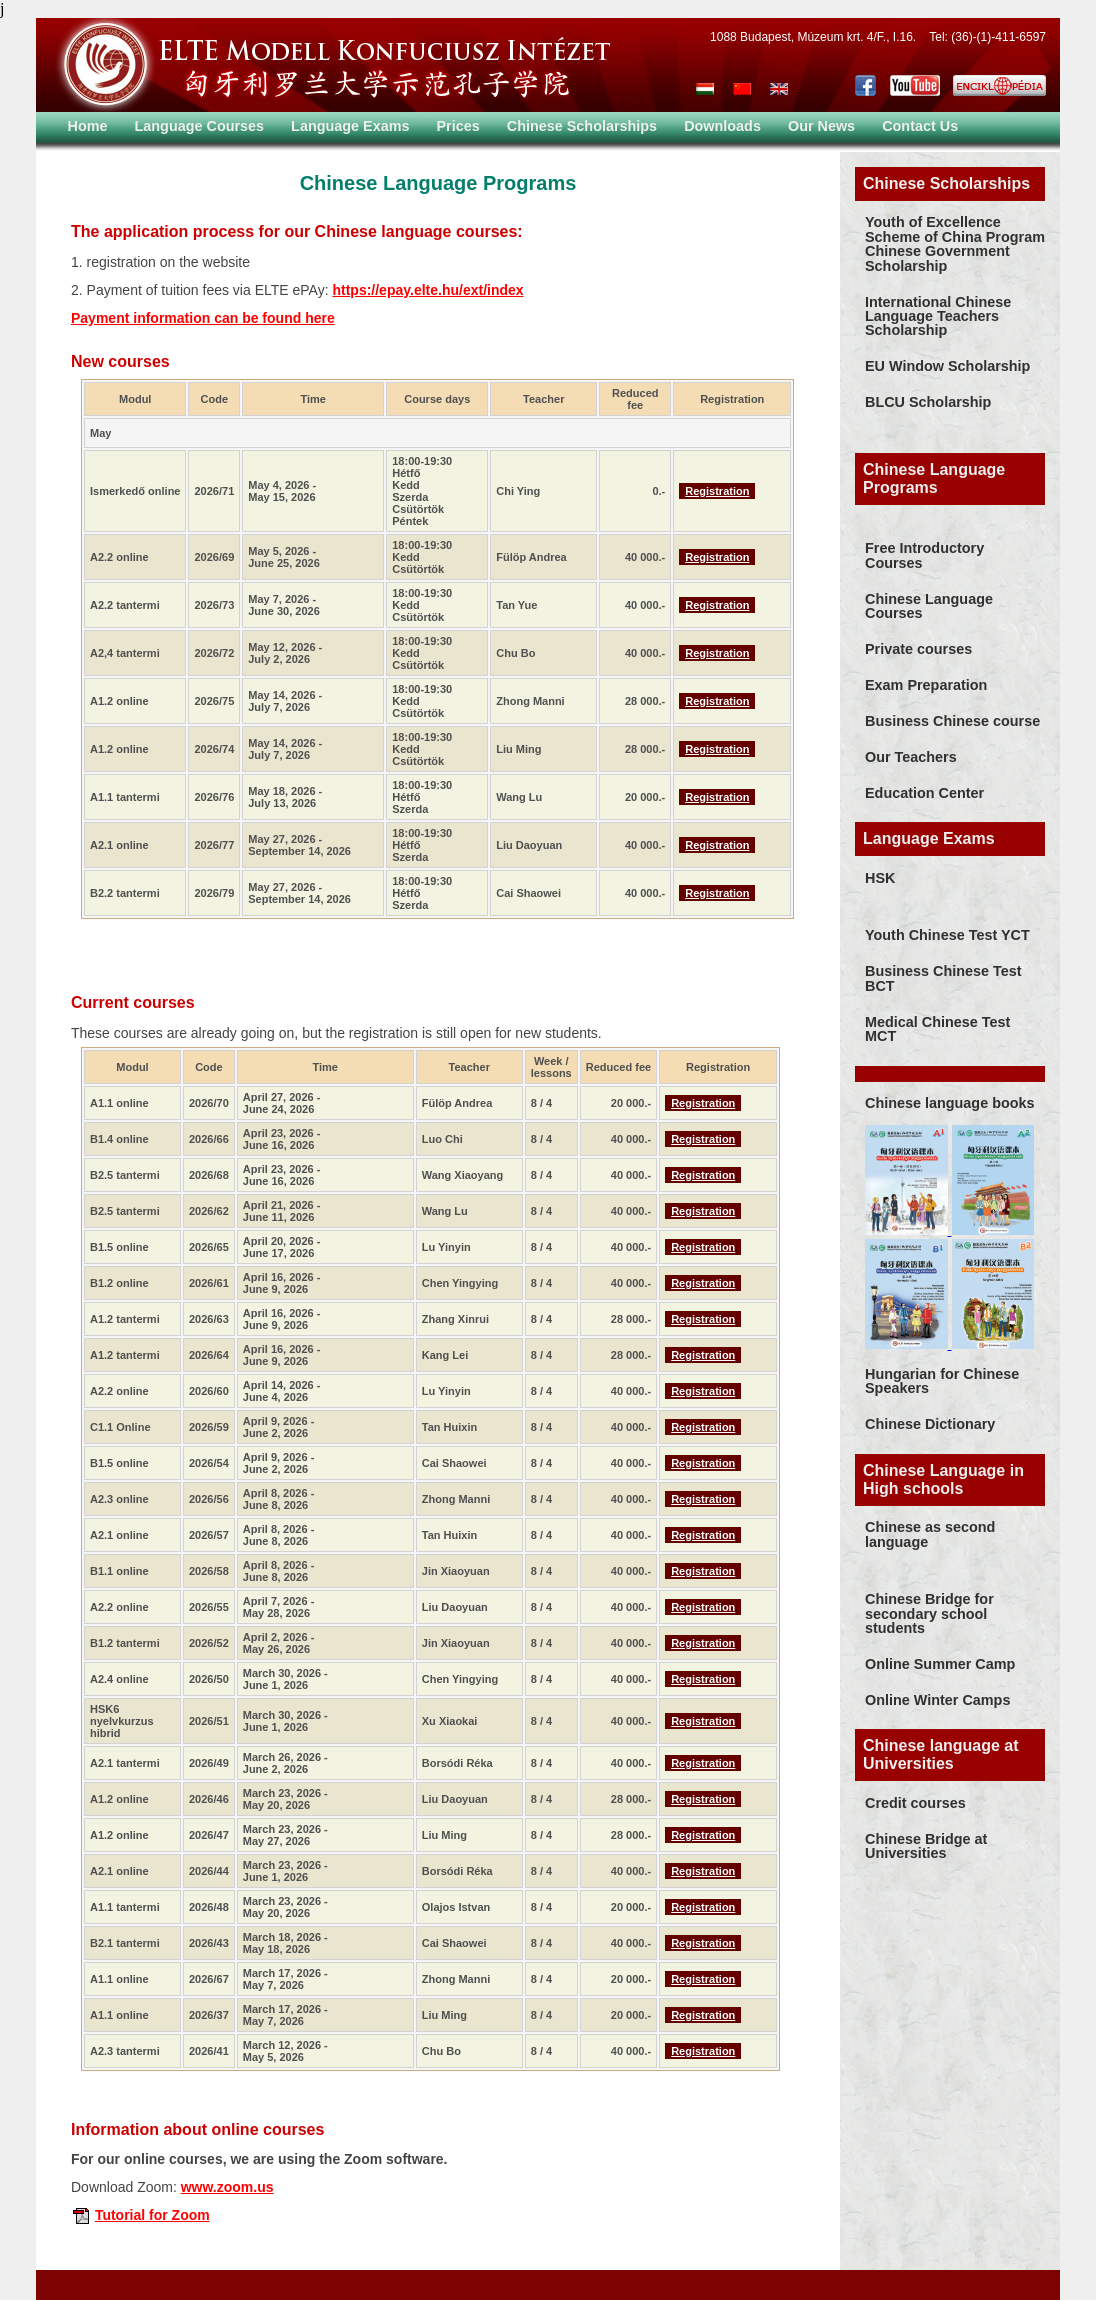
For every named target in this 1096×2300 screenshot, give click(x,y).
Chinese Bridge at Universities (926, 1846)
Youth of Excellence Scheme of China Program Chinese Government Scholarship (955, 243)
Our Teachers (911, 757)
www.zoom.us (227, 2187)
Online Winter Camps (937, 1700)
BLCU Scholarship (928, 402)
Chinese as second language (930, 1534)
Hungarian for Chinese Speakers (942, 1381)
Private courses (918, 649)
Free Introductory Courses (924, 555)
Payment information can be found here (203, 318)
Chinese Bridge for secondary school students (929, 1613)
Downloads (722, 126)
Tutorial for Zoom (152, 2215)
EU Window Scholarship (947, 366)
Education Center (924, 793)
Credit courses (915, 1803)
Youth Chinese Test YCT (947, 935)
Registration (717, 491)
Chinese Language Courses (929, 606)
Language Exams (350, 126)
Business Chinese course (952, 721)
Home (88, 126)
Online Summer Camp (940, 1664)
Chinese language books (950, 1103)
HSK (880, 878)
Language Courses (200, 126)
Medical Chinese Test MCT (937, 1029)
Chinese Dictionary (930, 1424)
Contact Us (920, 126)
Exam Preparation (926, 685)
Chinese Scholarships (582, 126)
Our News (821, 126)
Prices (458, 126)
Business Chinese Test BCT (943, 978)
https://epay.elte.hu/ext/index (427, 290)
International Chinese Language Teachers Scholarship (938, 316)
